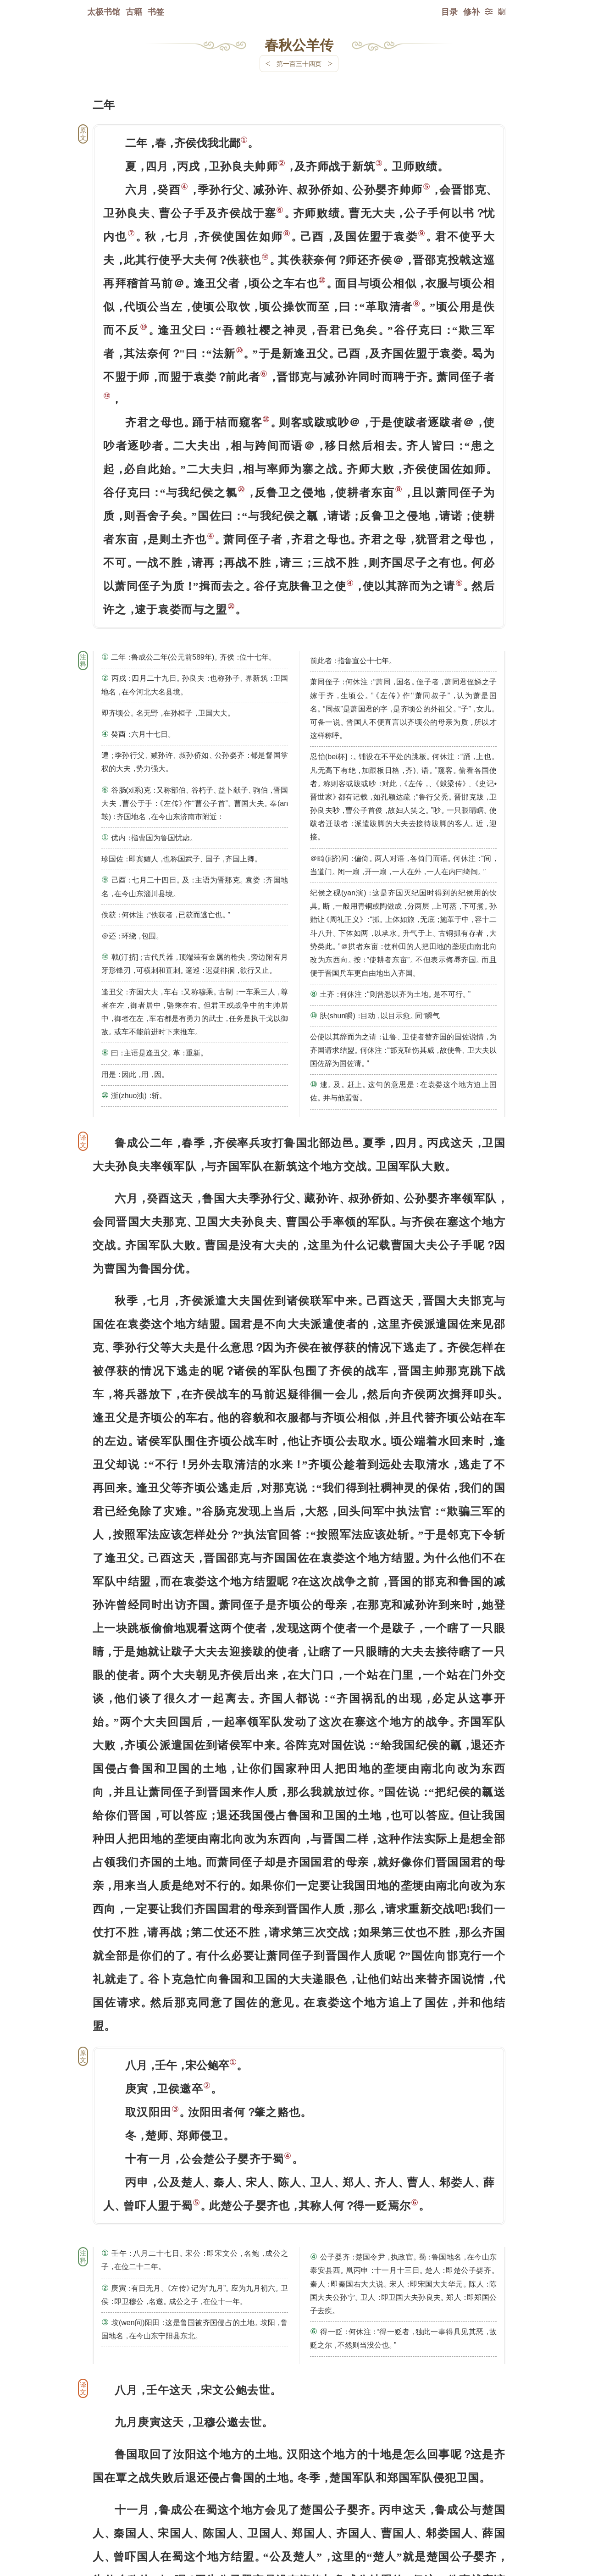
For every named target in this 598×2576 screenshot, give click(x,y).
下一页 (299, 2521)
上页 (487, 2521)
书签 (156, 11)
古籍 (134, 11)
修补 (471, 11)
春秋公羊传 (299, 44)
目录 (449, 11)
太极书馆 (103, 11)
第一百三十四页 (299, 63)
